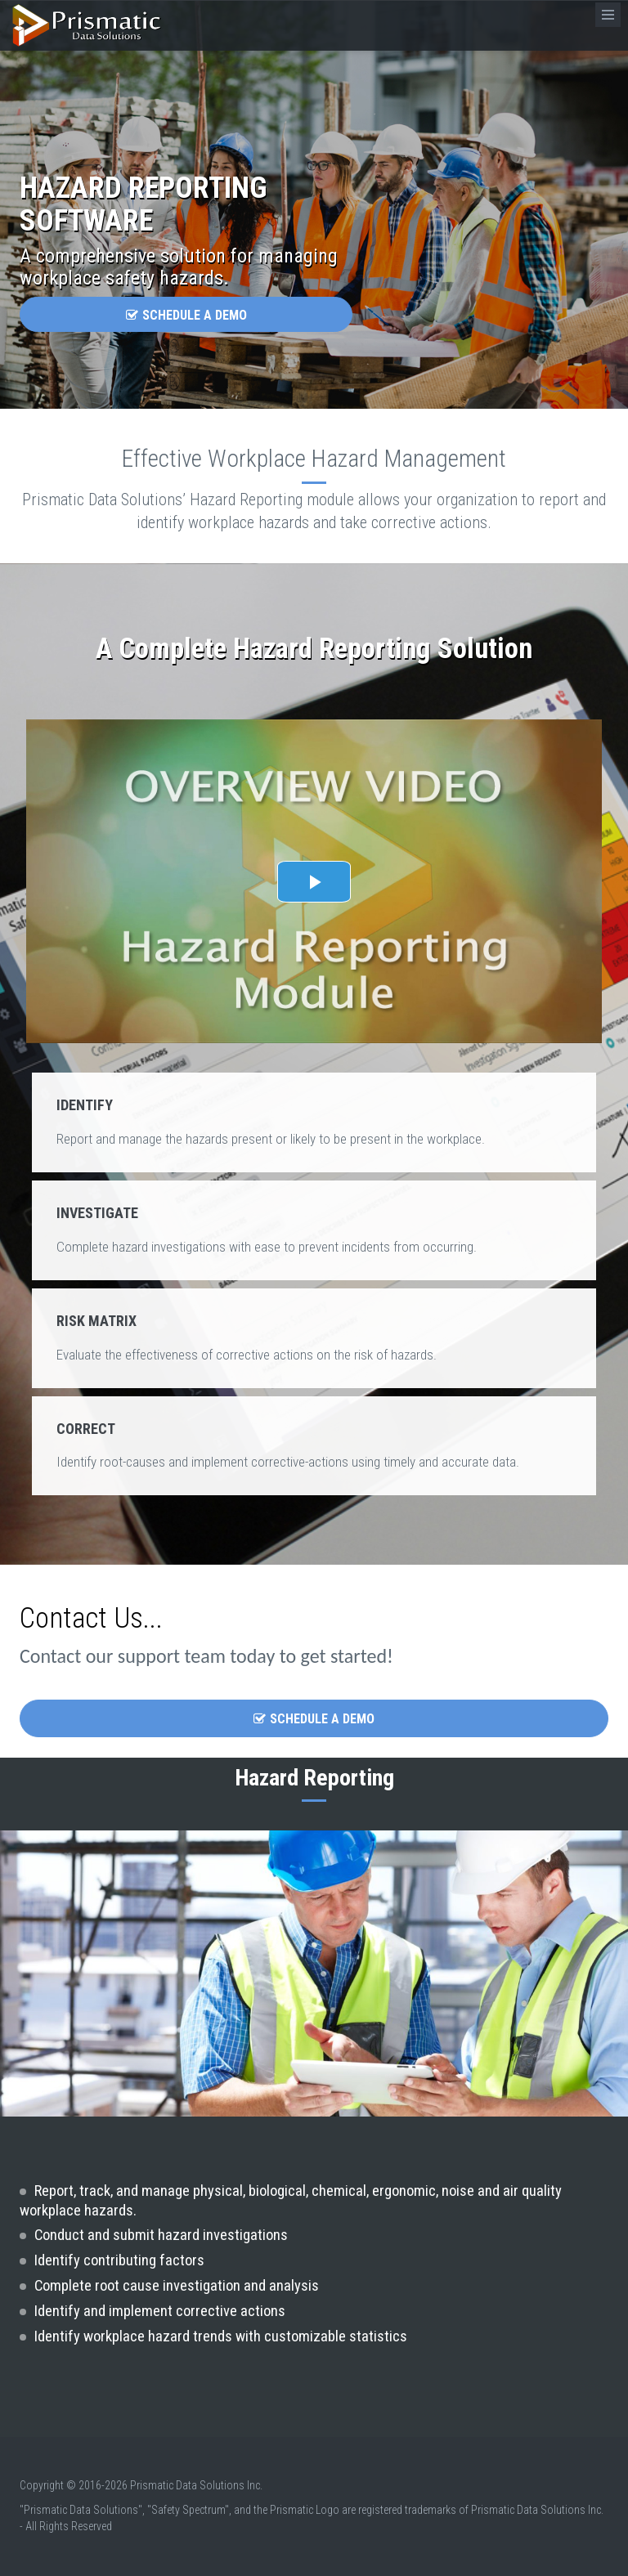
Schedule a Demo (186, 315)
